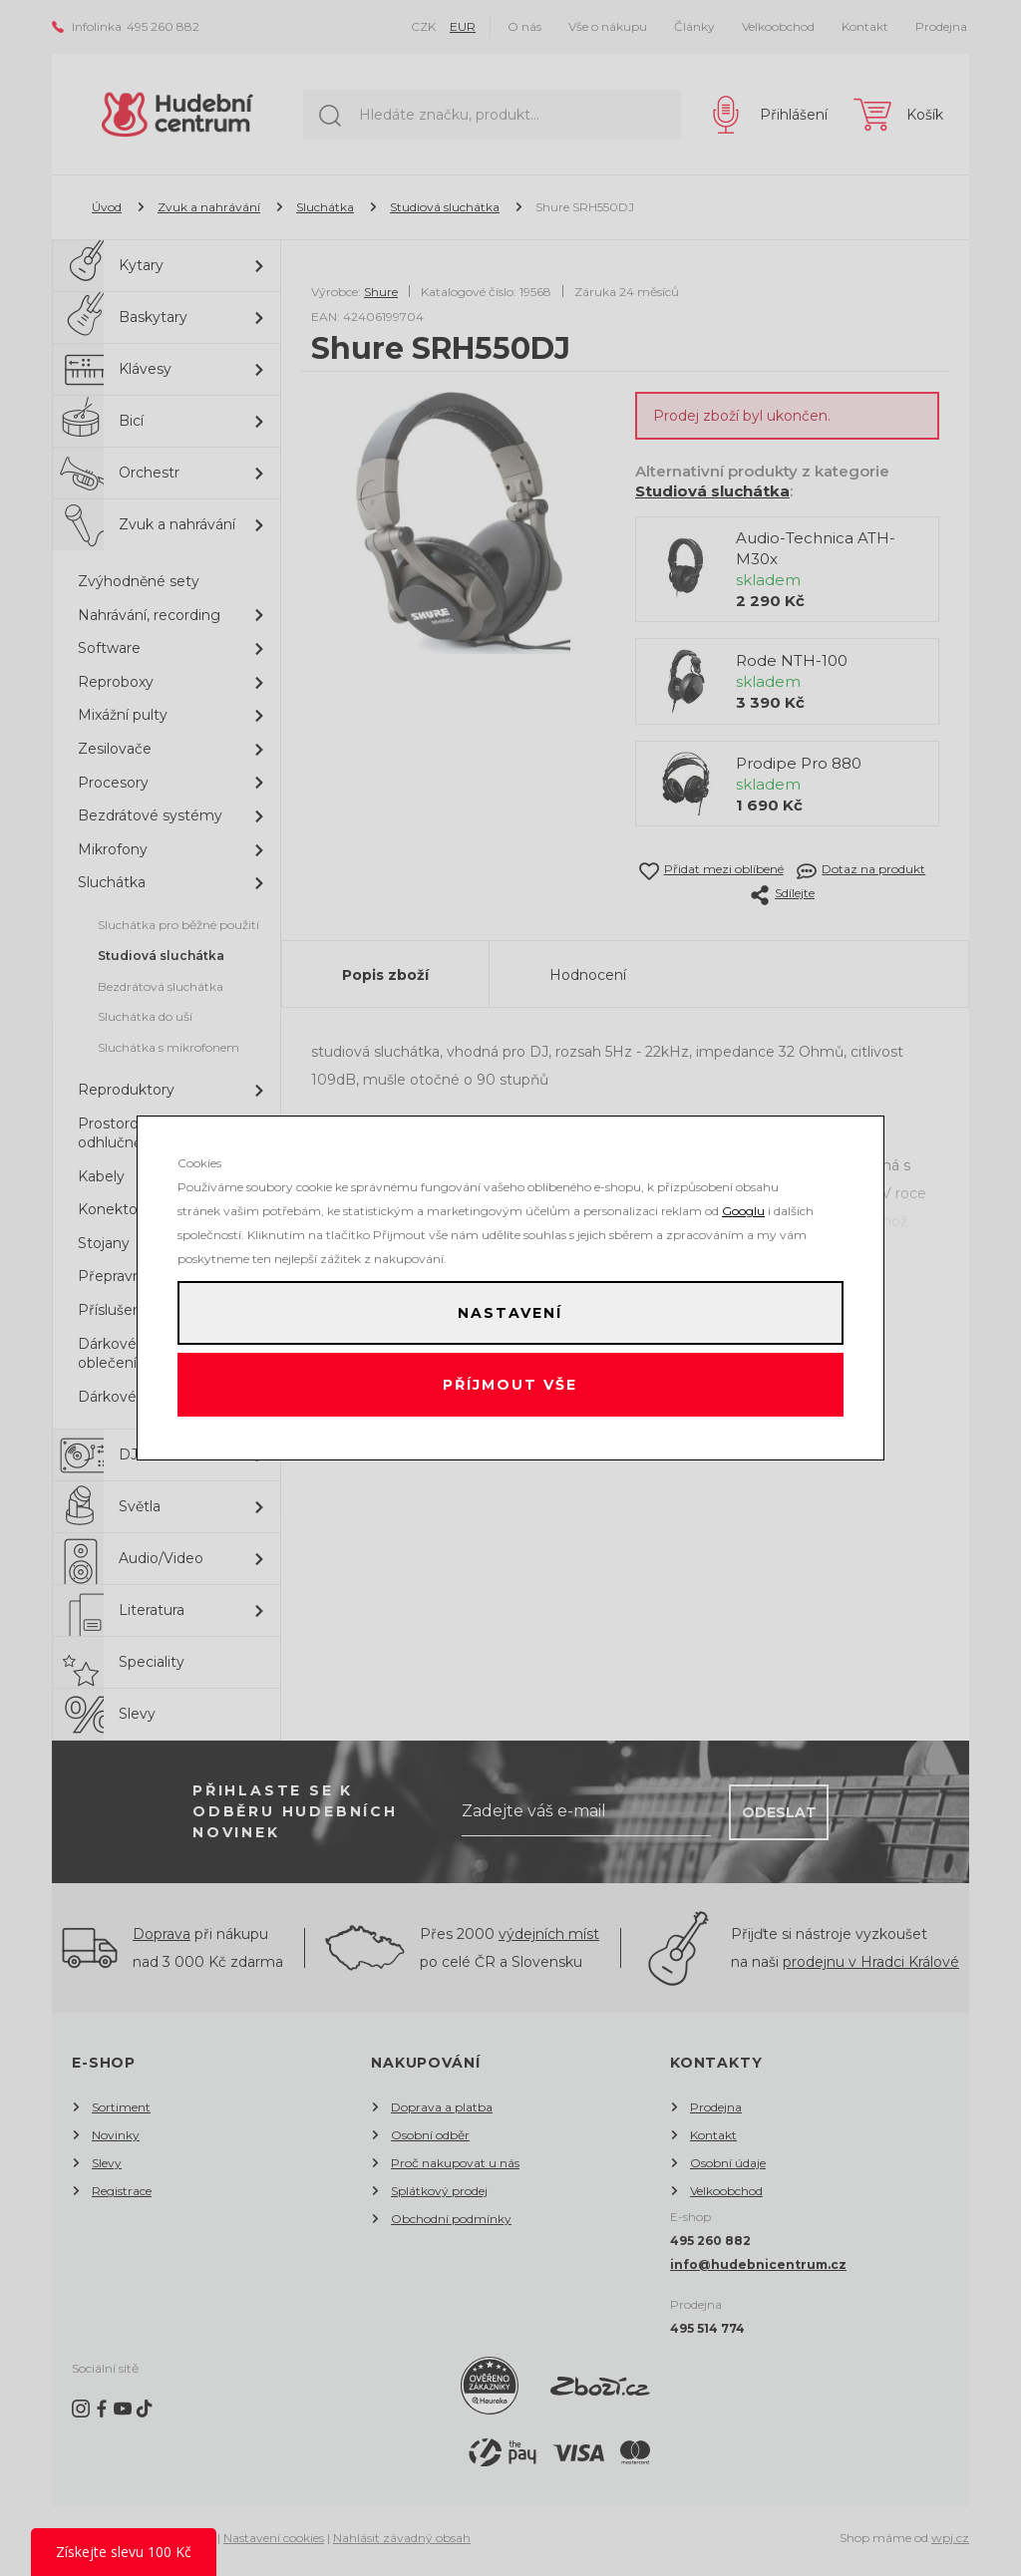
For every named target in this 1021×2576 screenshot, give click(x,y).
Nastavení (510, 1309)
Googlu (743, 1202)
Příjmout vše (511, 1389)
